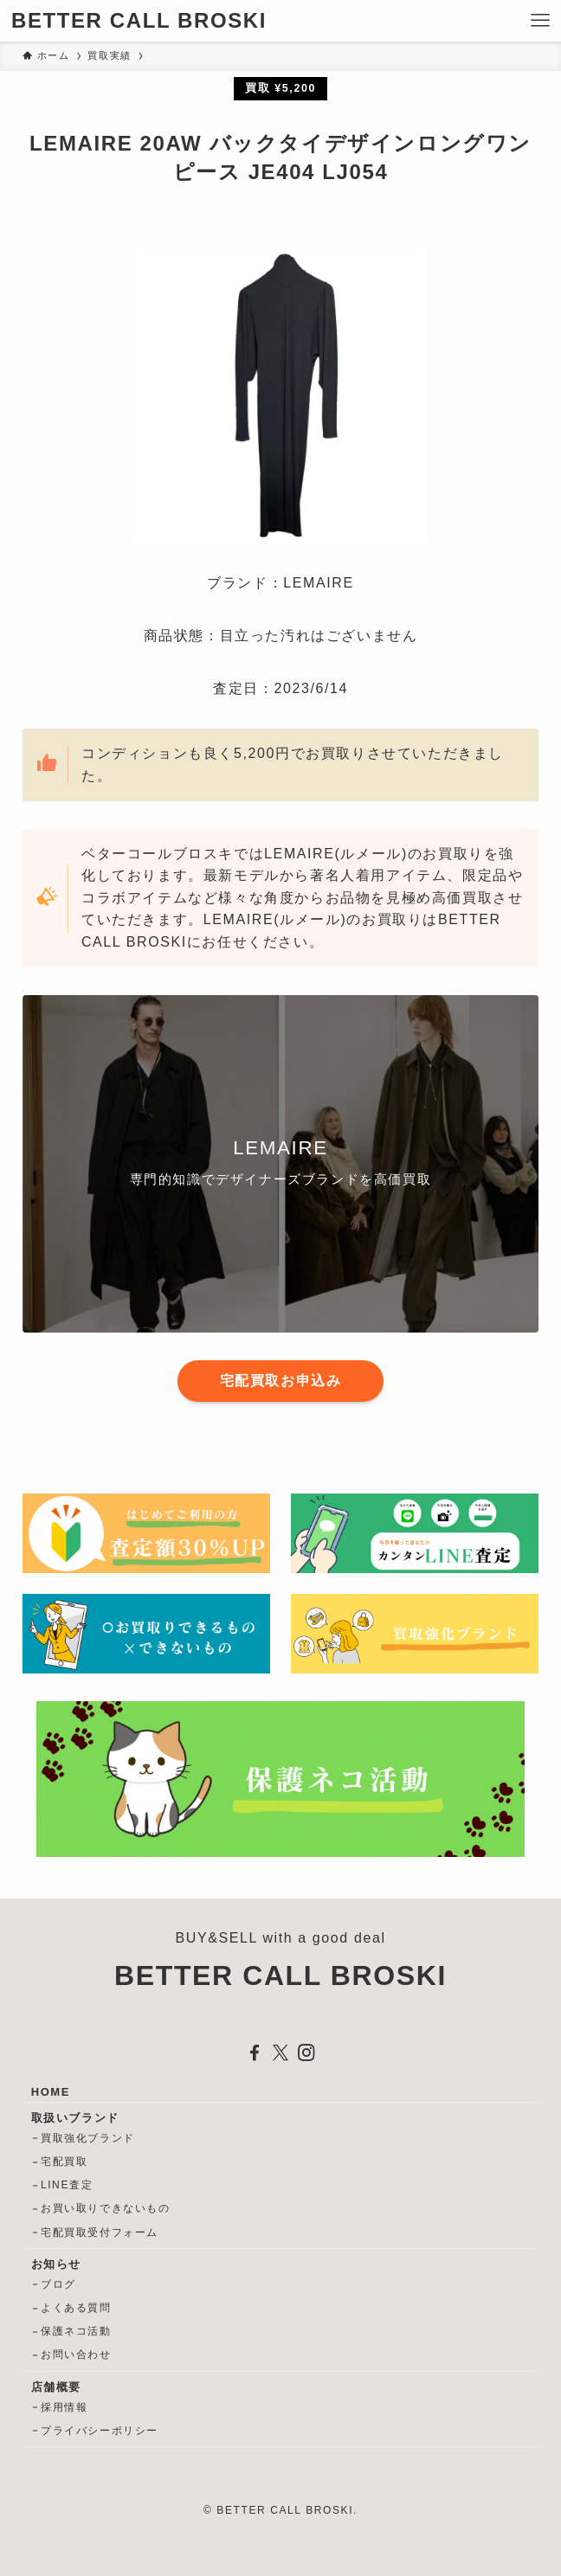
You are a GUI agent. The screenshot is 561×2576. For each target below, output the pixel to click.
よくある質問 (76, 2308)
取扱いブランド (75, 2117)
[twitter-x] (280, 2052)
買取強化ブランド (88, 2138)
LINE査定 (67, 2185)
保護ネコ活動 (76, 2331)
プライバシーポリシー (99, 2431)
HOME (50, 2091)
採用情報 (64, 2407)
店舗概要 (56, 2386)
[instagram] (306, 2052)
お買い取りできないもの (106, 2208)
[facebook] (254, 2052)
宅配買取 (64, 2161)
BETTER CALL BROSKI (139, 20)
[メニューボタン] (540, 21)
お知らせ (56, 2264)
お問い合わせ (76, 2354)
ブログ (58, 2284)
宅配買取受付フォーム (99, 2232)
